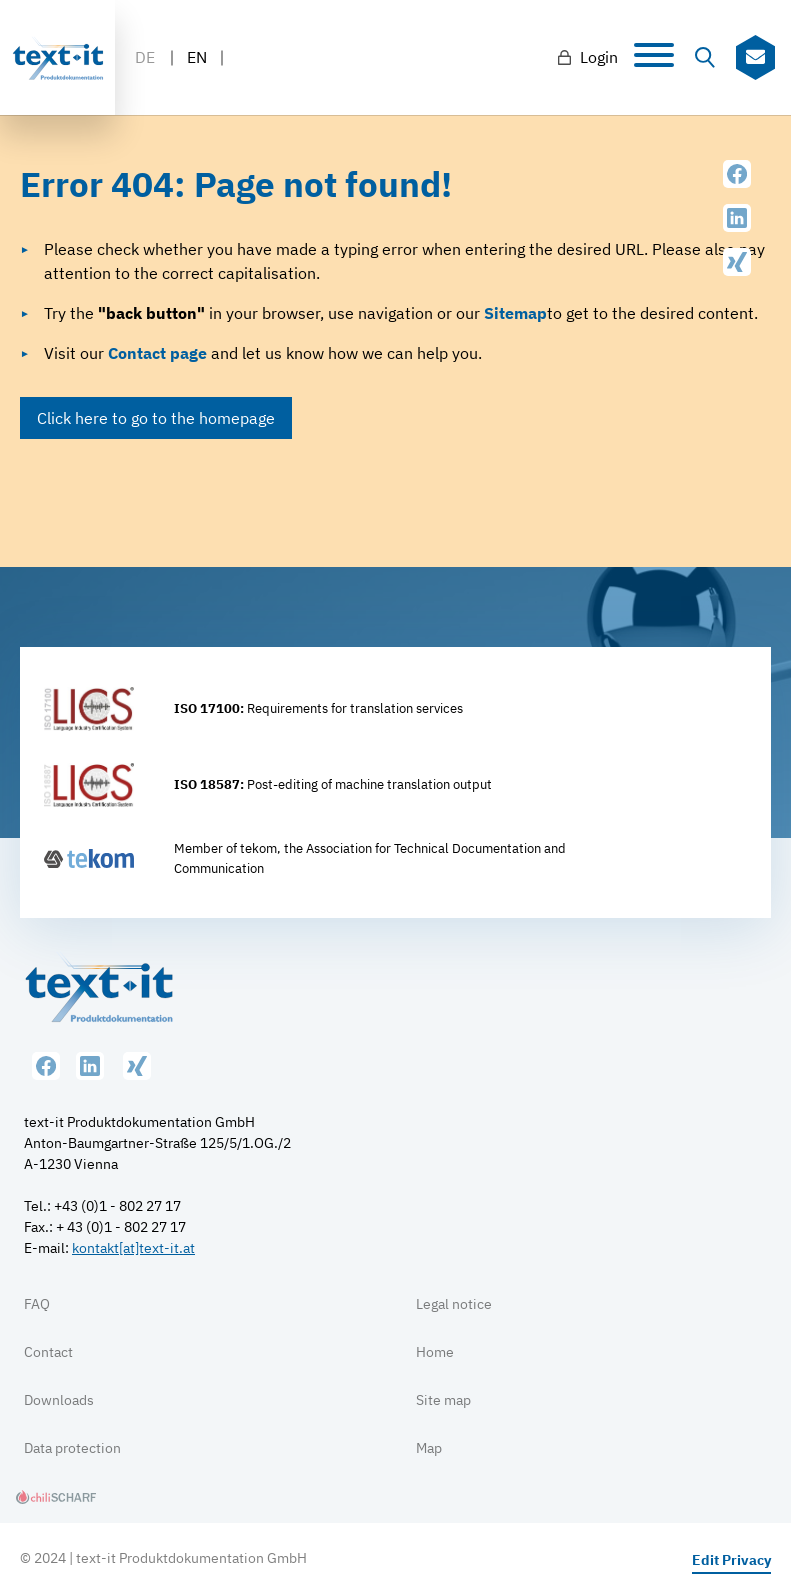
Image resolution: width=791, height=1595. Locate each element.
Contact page (157, 353)
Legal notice (454, 1304)
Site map (443, 1400)
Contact (48, 1352)
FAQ (37, 1304)
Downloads (59, 1400)
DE (145, 57)
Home (435, 1352)
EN (197, 57)
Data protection (72, 1448)
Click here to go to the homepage (156, 418)
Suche (705, 58)
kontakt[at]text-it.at (133, 1248)
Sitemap (515, 313)
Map (429, 1448)
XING (737, 262)
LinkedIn (737, 218)
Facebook (737, 174)
